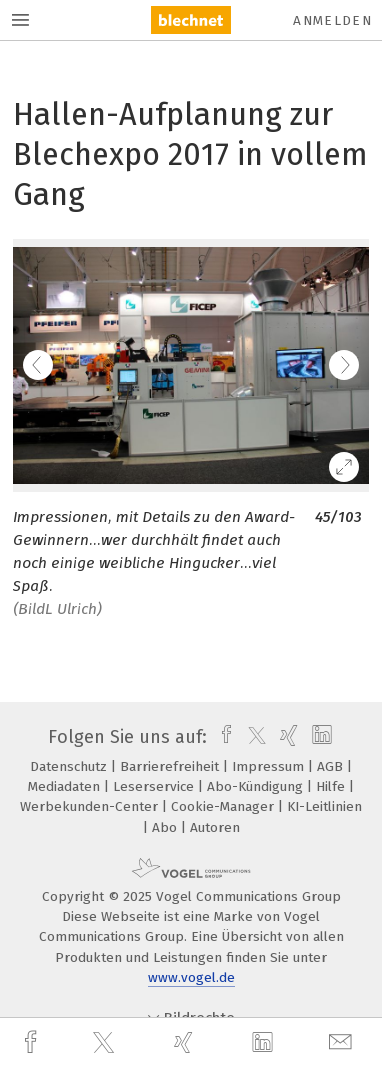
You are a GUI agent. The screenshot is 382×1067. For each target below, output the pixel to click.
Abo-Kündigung (257, 786)
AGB (332, 766)
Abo (166, 827)
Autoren (215, 827)
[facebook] (33, 1042)
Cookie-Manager (224, 806)
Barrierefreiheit (171, 766)
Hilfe (332, 786)
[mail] (343, 1042)
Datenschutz (70, 766)
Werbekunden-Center (91, 806)
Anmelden (332, 20)
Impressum (270, 766)
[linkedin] (265, 1043)
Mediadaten (66, 786)
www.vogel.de (191, 977)
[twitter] (106, 1043)
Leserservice (155, 786)
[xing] (186, 1042)
